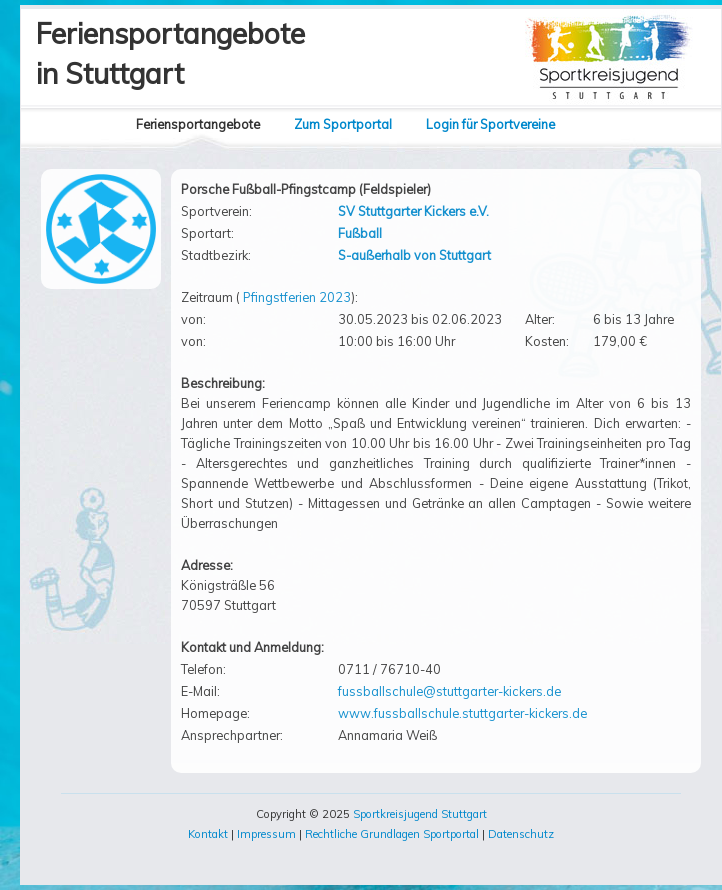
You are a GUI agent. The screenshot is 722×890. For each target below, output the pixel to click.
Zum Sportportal (343, 124)
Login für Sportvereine (490, 124)
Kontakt (208, 834)
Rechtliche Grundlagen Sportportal (392, 834)
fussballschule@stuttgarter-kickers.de (449, 691)
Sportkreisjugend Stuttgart (420, 814)
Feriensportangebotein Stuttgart (170, 53)
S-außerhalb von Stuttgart (414, 255)
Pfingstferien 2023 (297, 297)
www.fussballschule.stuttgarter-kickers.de (462, 713)
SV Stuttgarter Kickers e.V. (413, 211)
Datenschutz (521, 834)
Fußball (360, 233)
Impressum (266, 834)
